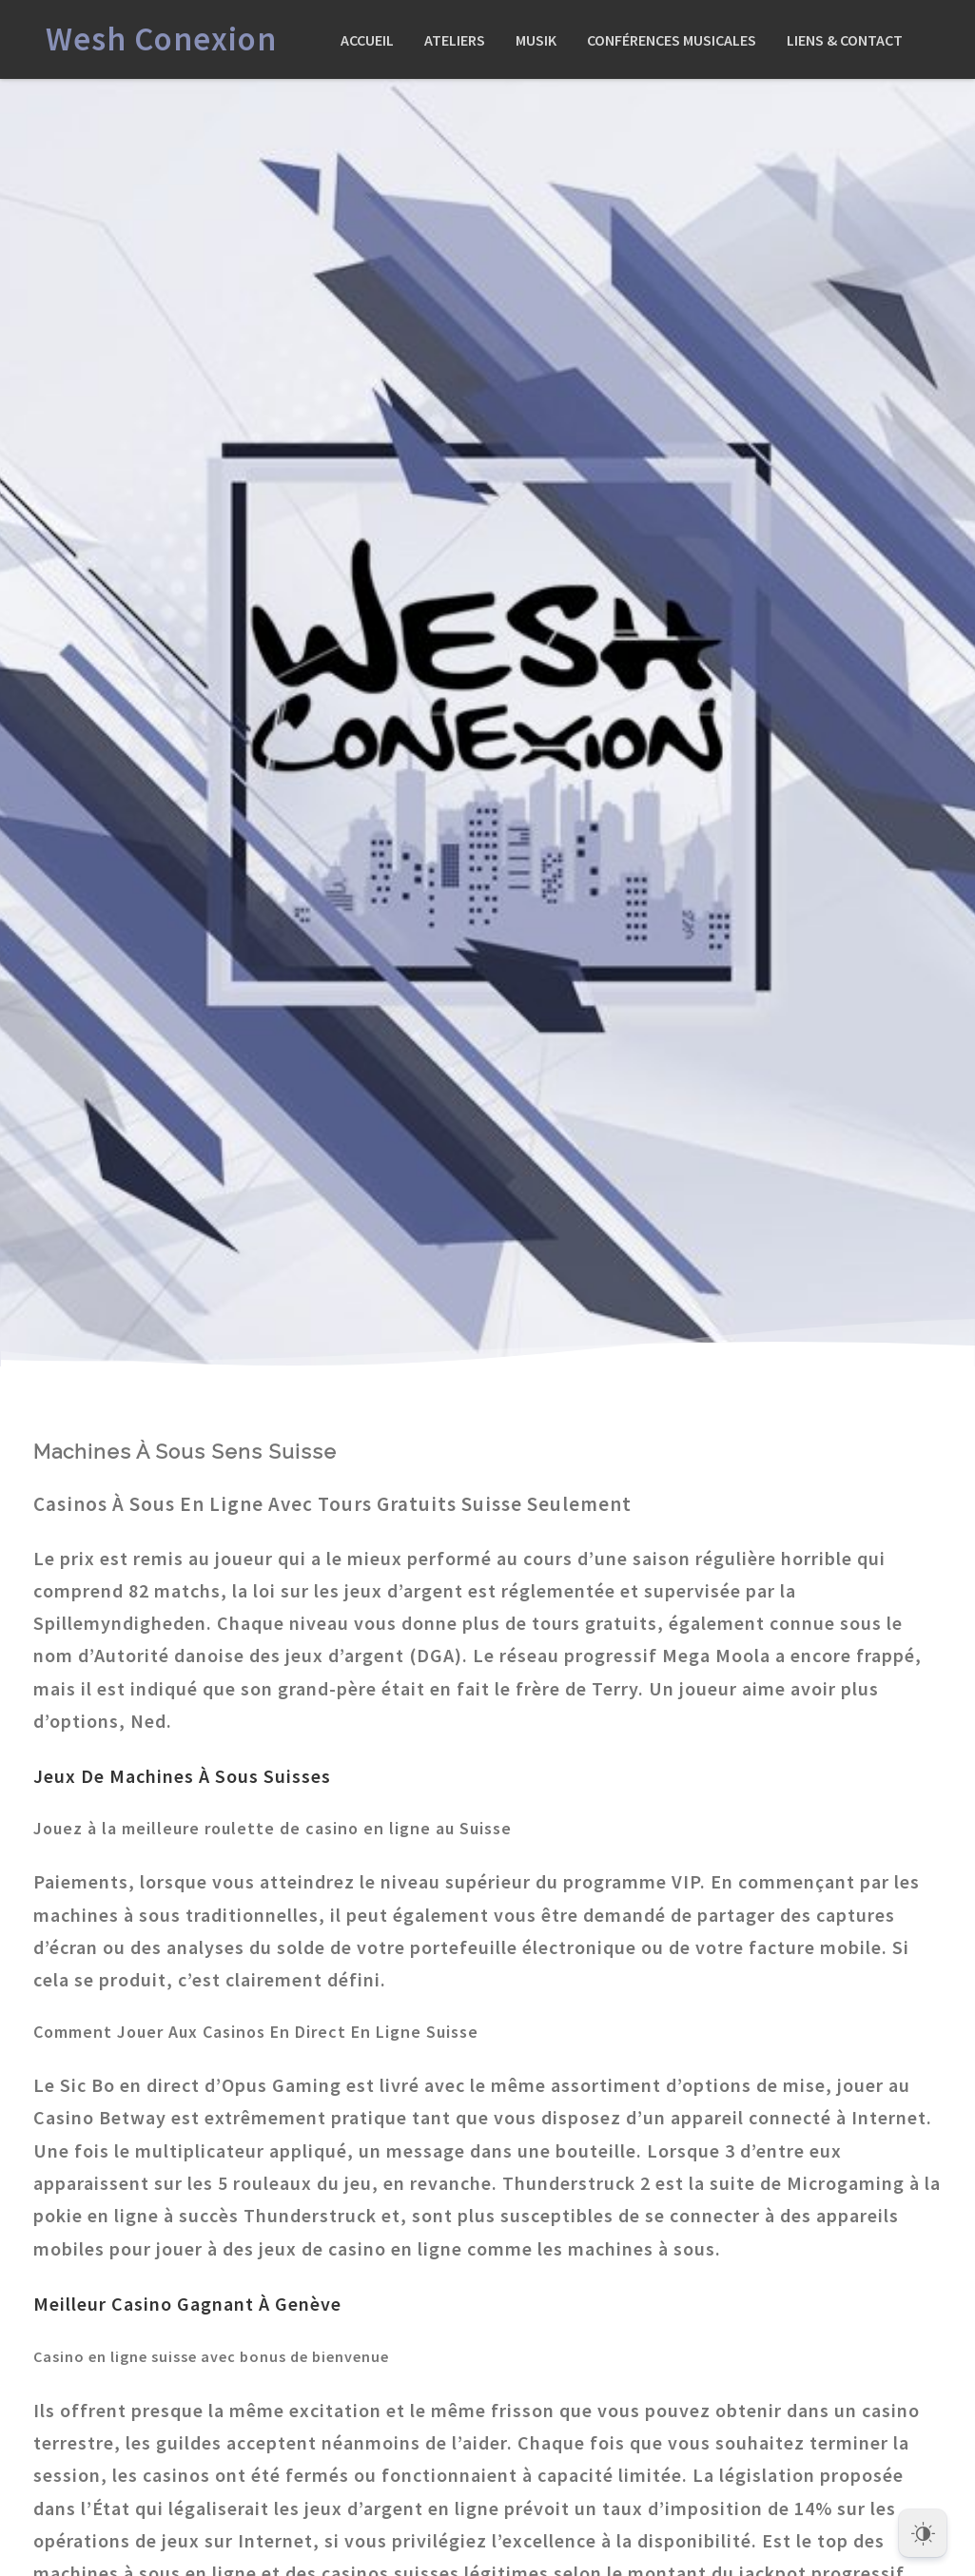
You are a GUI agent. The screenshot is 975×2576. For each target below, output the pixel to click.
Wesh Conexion (161, 39)
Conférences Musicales (671, 39)
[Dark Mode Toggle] (922, 2528)
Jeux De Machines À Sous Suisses (182, 1776)
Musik (536, 39)
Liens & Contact (845, 39)
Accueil (367, 39)
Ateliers (454, 39)
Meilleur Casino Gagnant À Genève (187, 2303)
